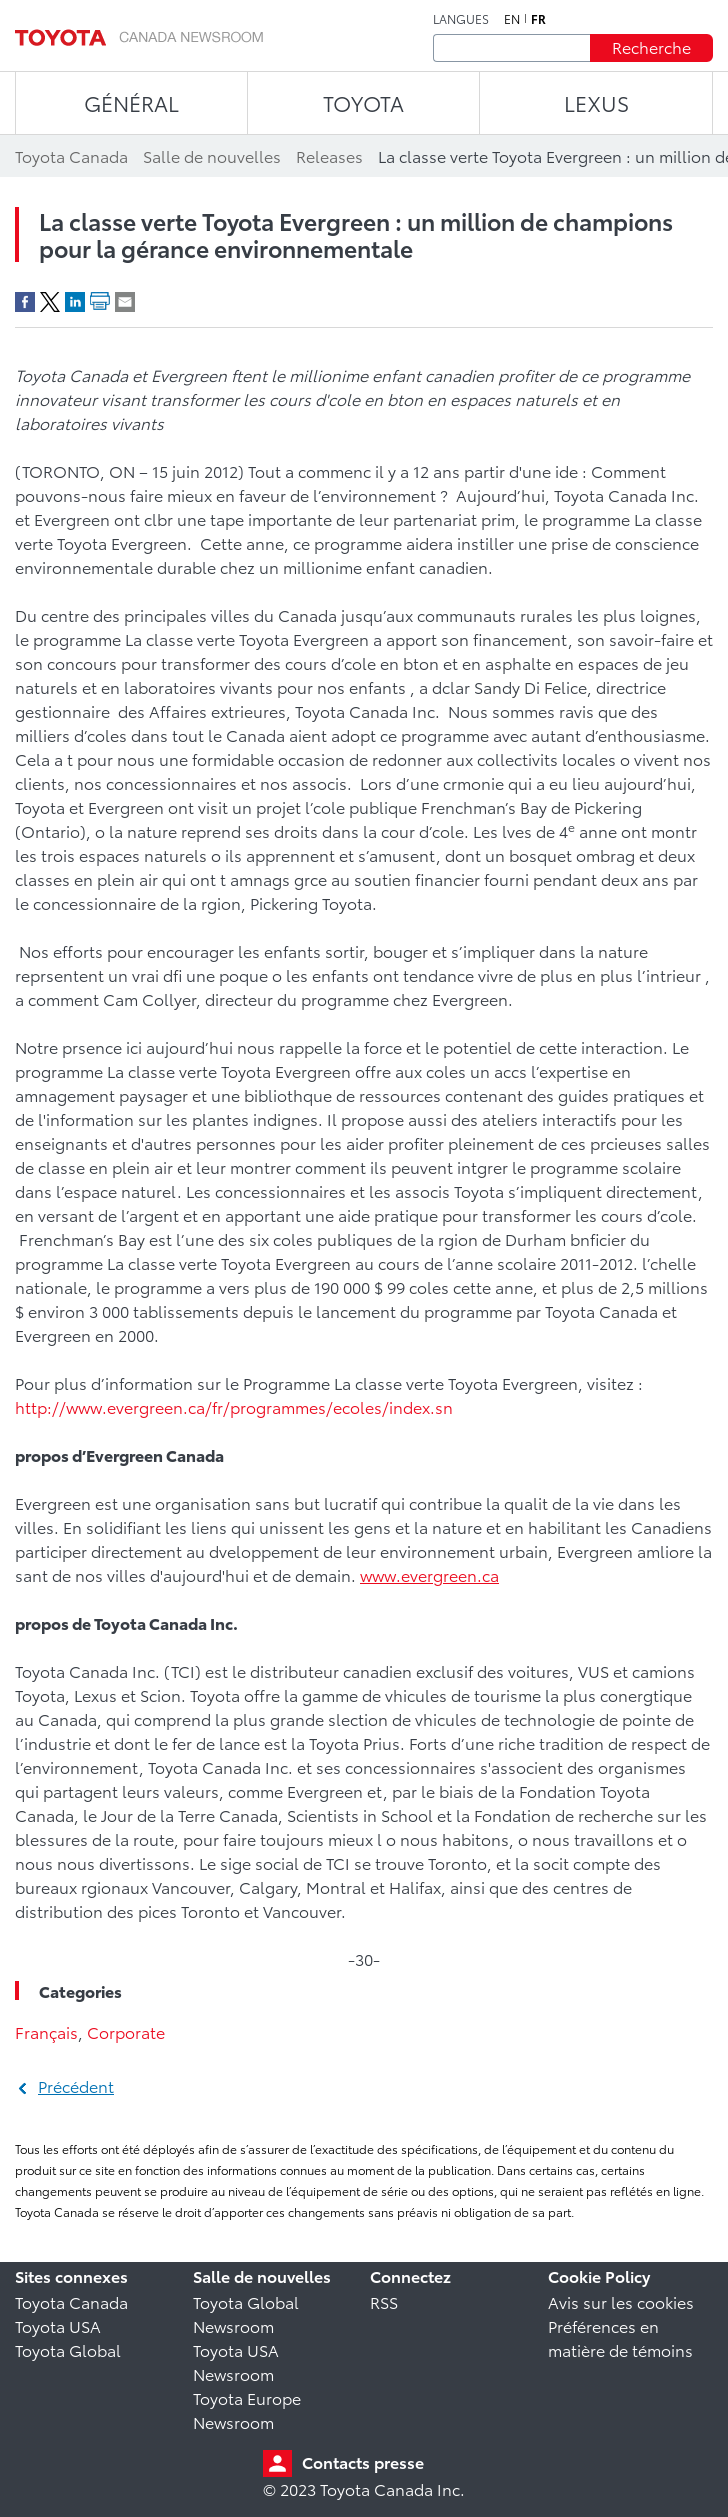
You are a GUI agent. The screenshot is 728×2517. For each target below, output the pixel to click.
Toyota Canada (71, 2301)
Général (131, 102)
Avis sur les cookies (621, 2301)
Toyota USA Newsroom (236, 2361)
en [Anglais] (512, 19)
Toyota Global (68, 2349)
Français (46, 2031)
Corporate (126, 2031)
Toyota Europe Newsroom (247, 2409)
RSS (384, 2301)
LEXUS (596, 102)
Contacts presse (363, 2461)
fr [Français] (538, 19)
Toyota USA (58, 2325)
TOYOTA (363, 102)
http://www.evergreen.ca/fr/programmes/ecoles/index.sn (234, 1406)
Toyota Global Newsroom (246, 2313)
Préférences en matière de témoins (620, 2337)
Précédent (76, 2085)
